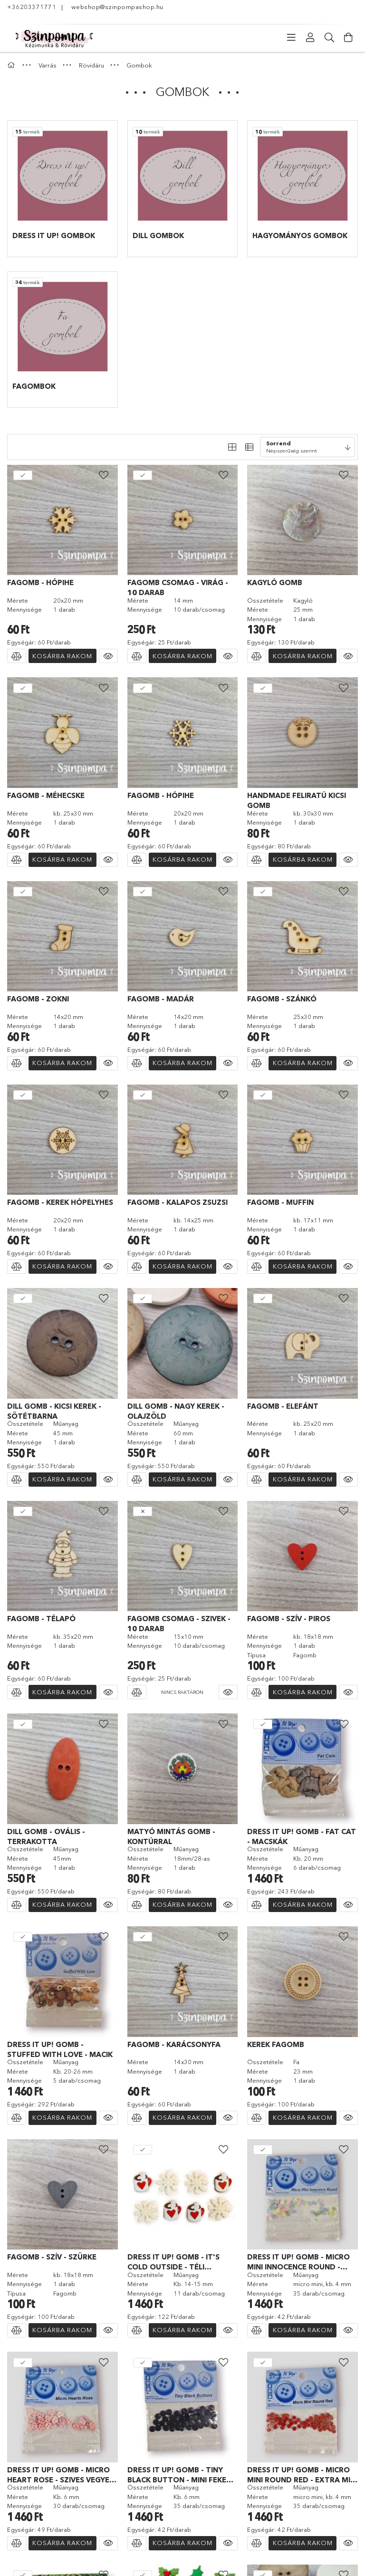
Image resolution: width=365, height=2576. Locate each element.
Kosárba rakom (62, 656)
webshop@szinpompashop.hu (117, 6)
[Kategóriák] (291, 37)
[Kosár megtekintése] (348, 37)
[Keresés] (329, 37)
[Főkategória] (12, 65)
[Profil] (310, 37)
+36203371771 (31, 6)
